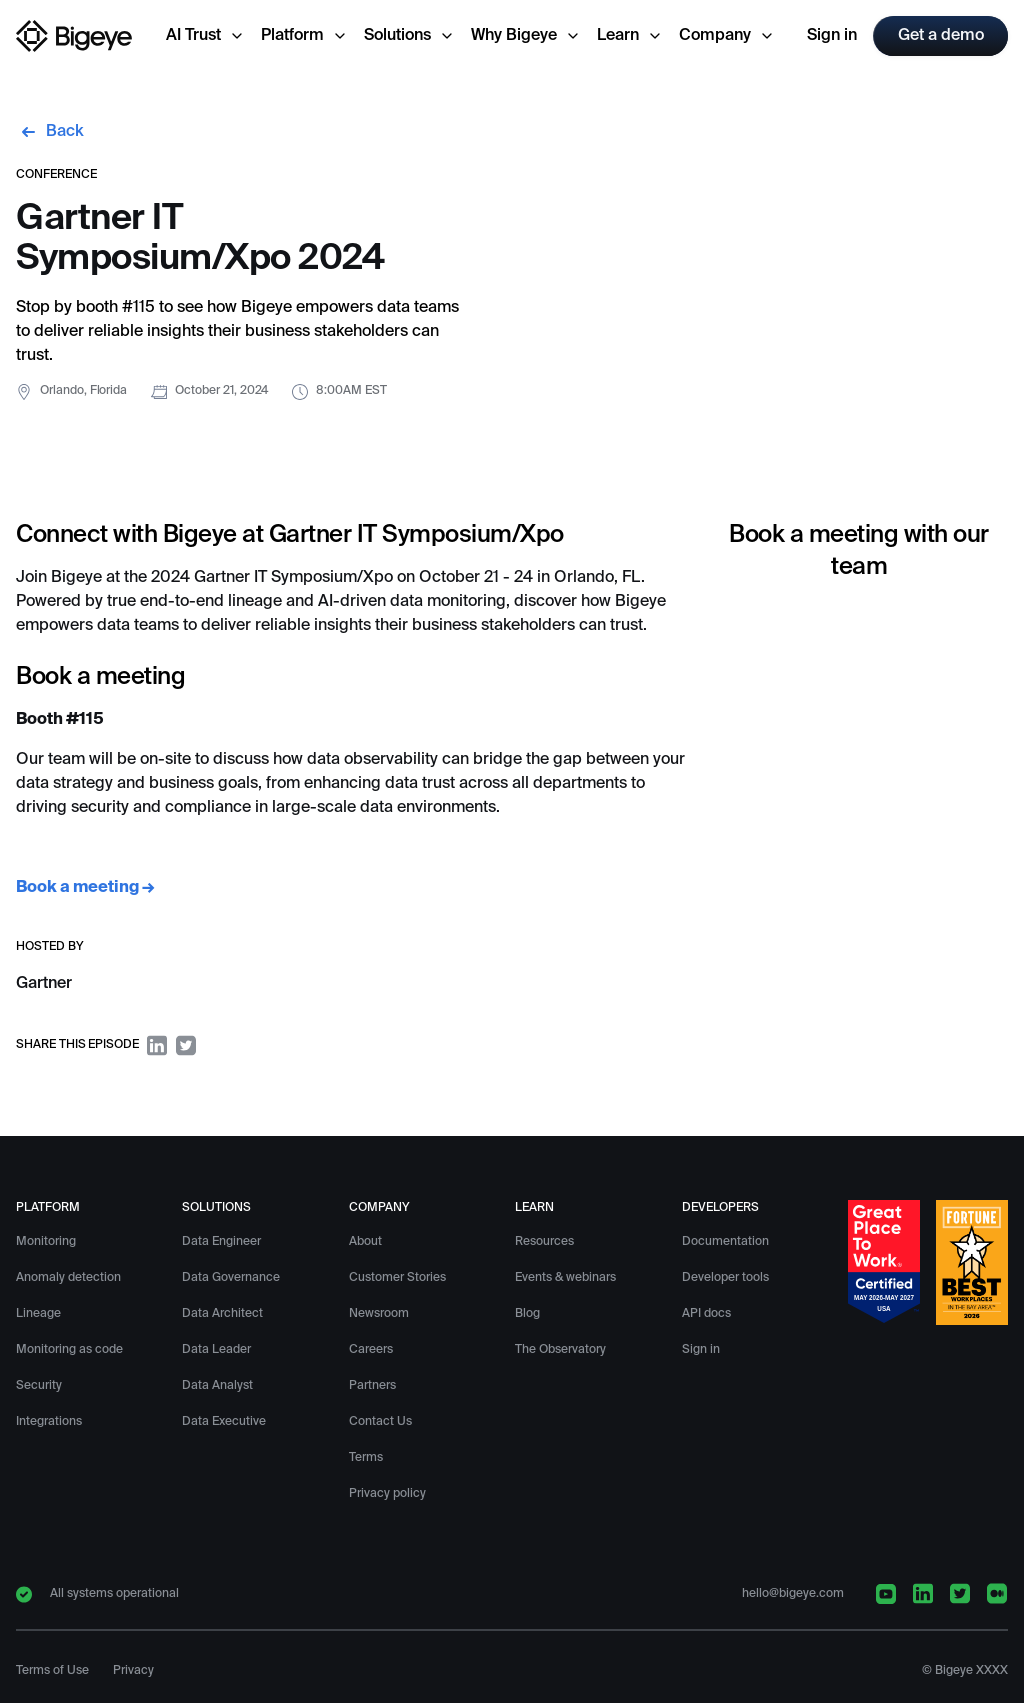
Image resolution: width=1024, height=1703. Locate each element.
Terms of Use (52, 1671)
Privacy (133, 1671)
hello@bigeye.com (793, 1594)
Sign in (832, 36)
